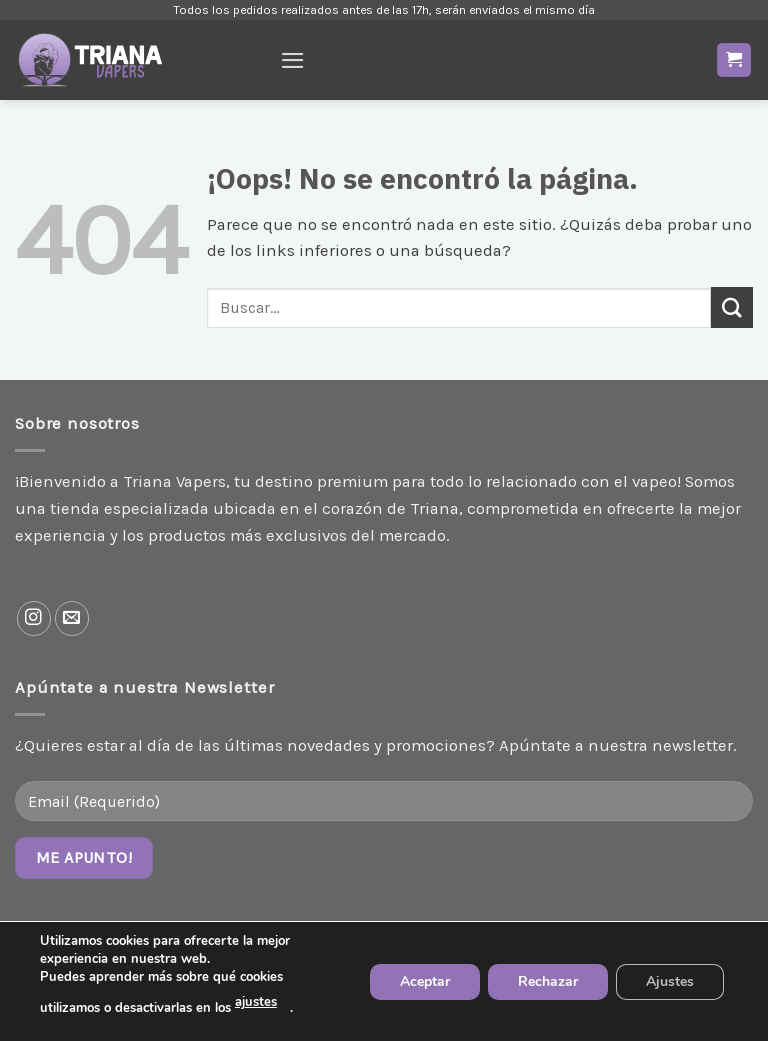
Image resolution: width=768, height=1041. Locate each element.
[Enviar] (732, 307)
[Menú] (293, 60)
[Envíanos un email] (72, 618)
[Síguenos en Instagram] (34, 618)
